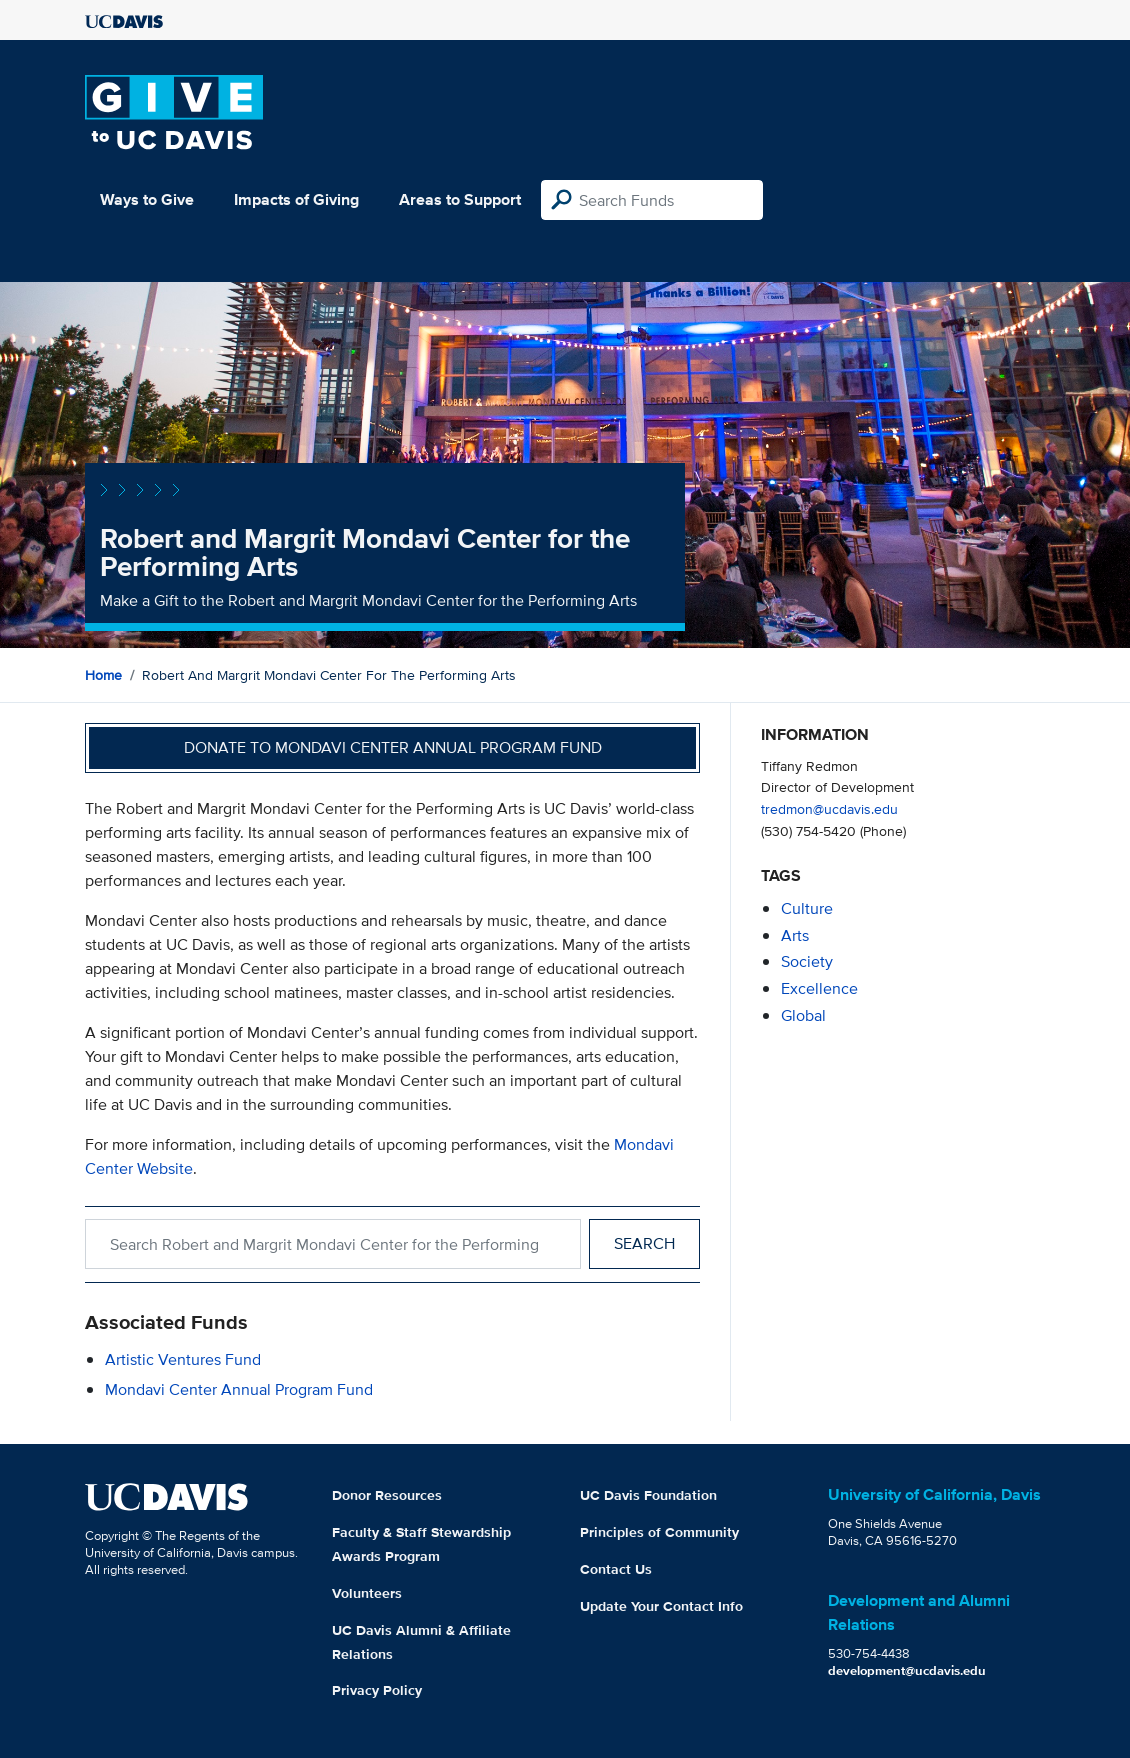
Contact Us (616, 1569)
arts (795, 935)
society (807, 961)
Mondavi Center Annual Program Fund (239, 1389)
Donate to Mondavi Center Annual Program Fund (393, 747)
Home (103, 675)
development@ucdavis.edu (907, 1670)
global (803, 1015)
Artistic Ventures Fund (183, 1359)
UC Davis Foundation (648, 1495)
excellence (819, 988)
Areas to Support (460, 199)
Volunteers (367, 1593)
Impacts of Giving (296, 199)
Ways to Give (147, 199)
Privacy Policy (377, 1690)
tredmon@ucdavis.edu (829, 808)
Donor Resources (387, 1495)
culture (807, 908)
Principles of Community (659, 1532)
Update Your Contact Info (661, 1606)
